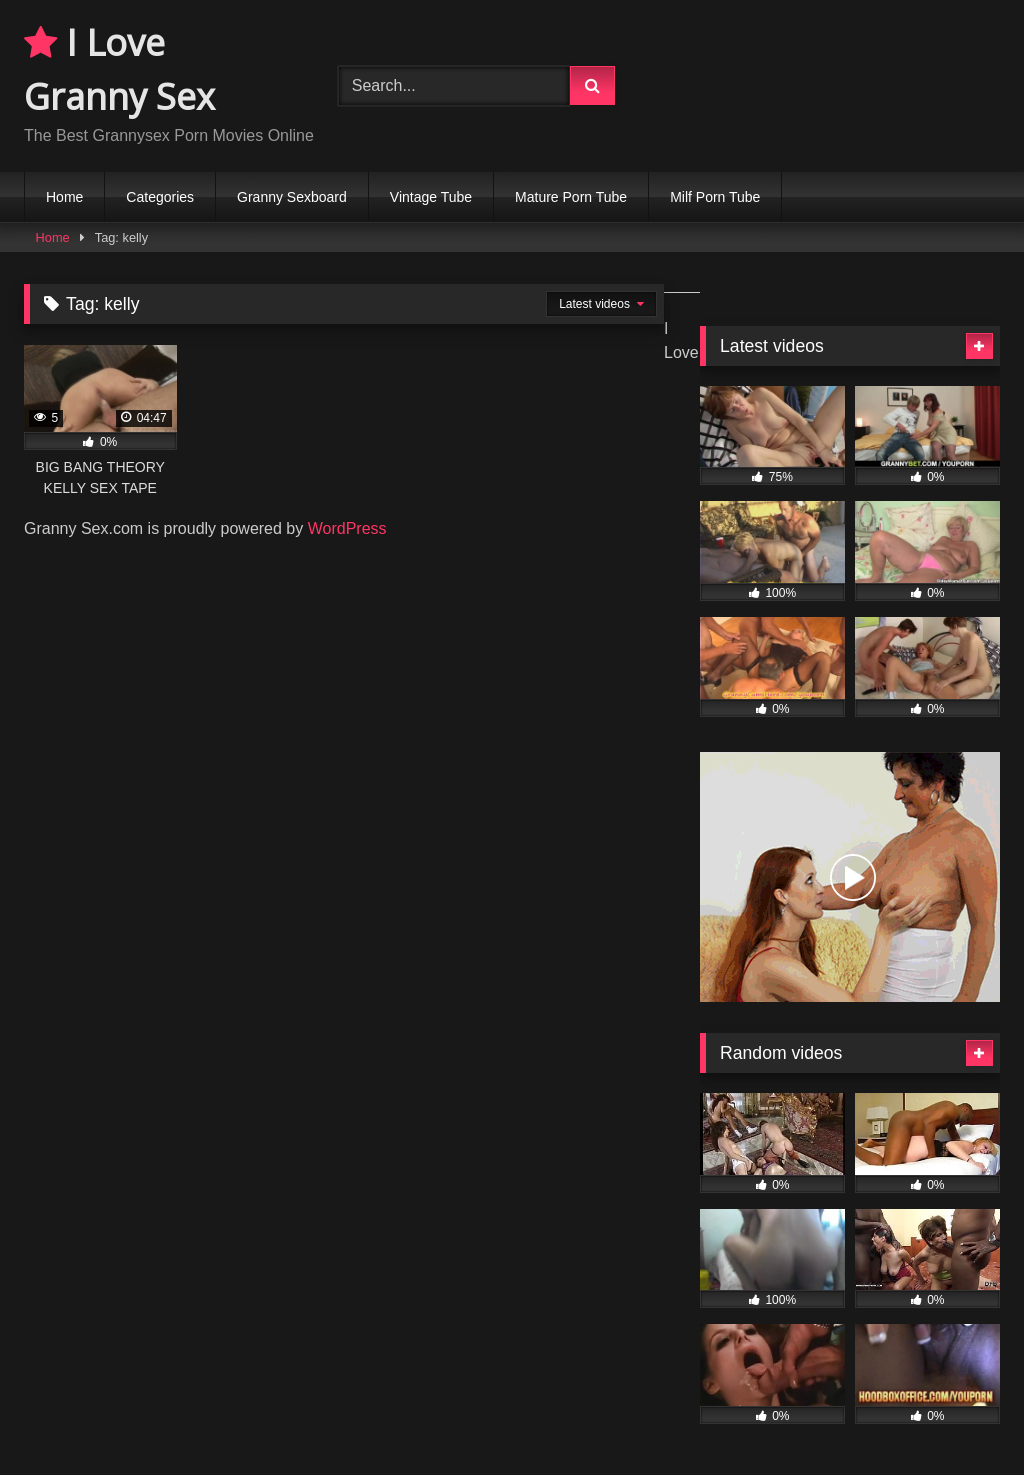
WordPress (347, 528)
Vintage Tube (431, 197)
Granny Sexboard (292, 197)
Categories (160, 197)
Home (64, 197)
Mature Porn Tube (571, 197)
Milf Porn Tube (715, 197)
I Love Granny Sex (119, 69)
